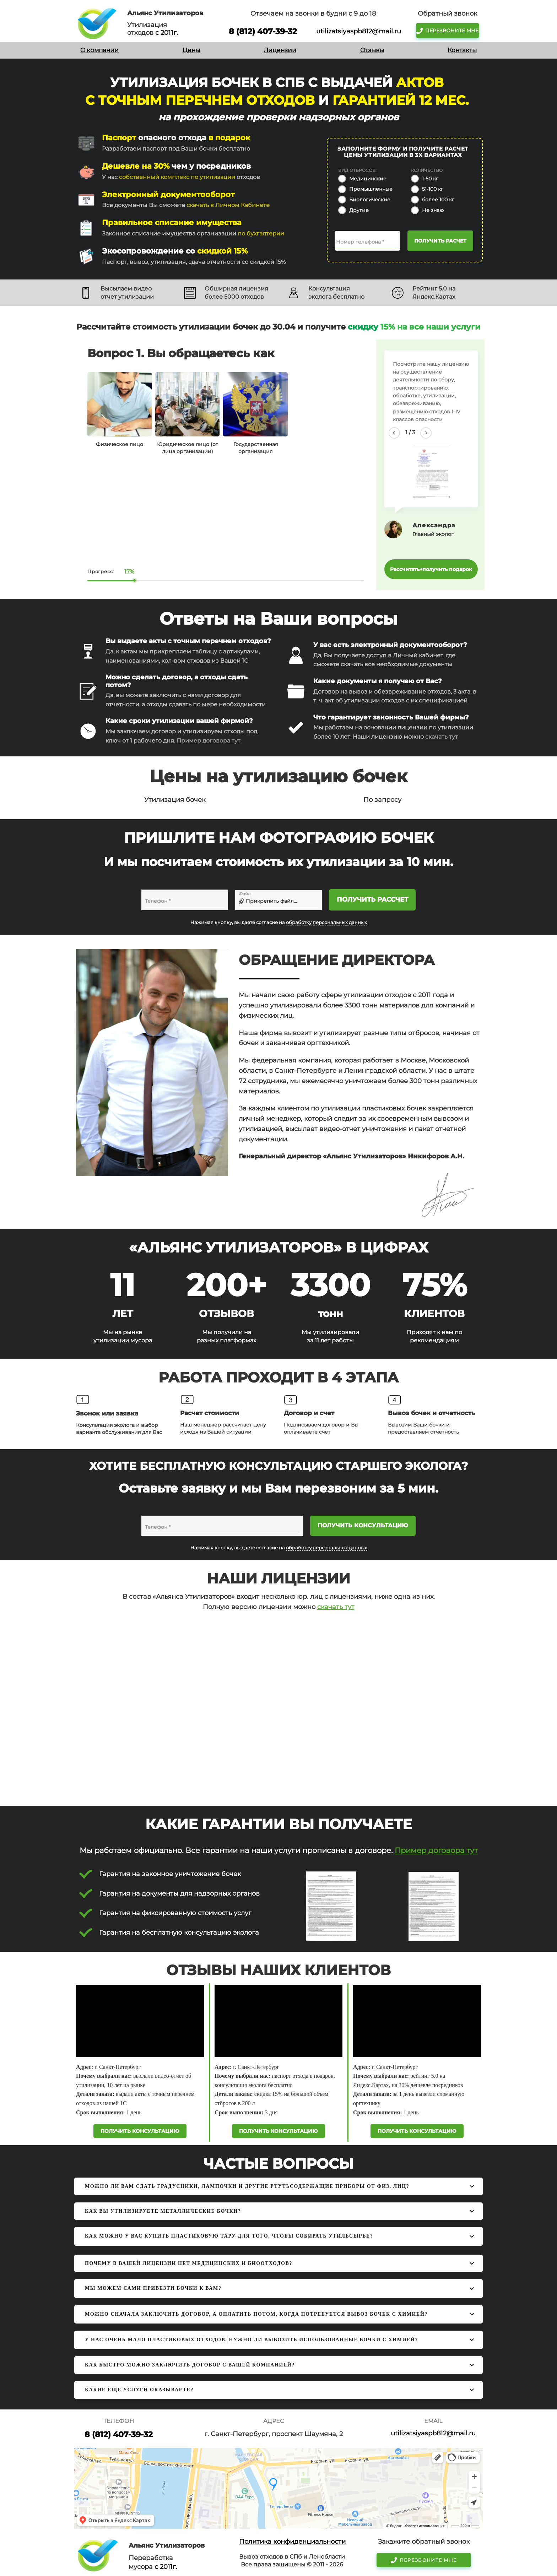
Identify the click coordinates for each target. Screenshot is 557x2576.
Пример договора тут (208, 740)
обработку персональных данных (326, 922)
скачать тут (441, 736)
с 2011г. (166, 33)
